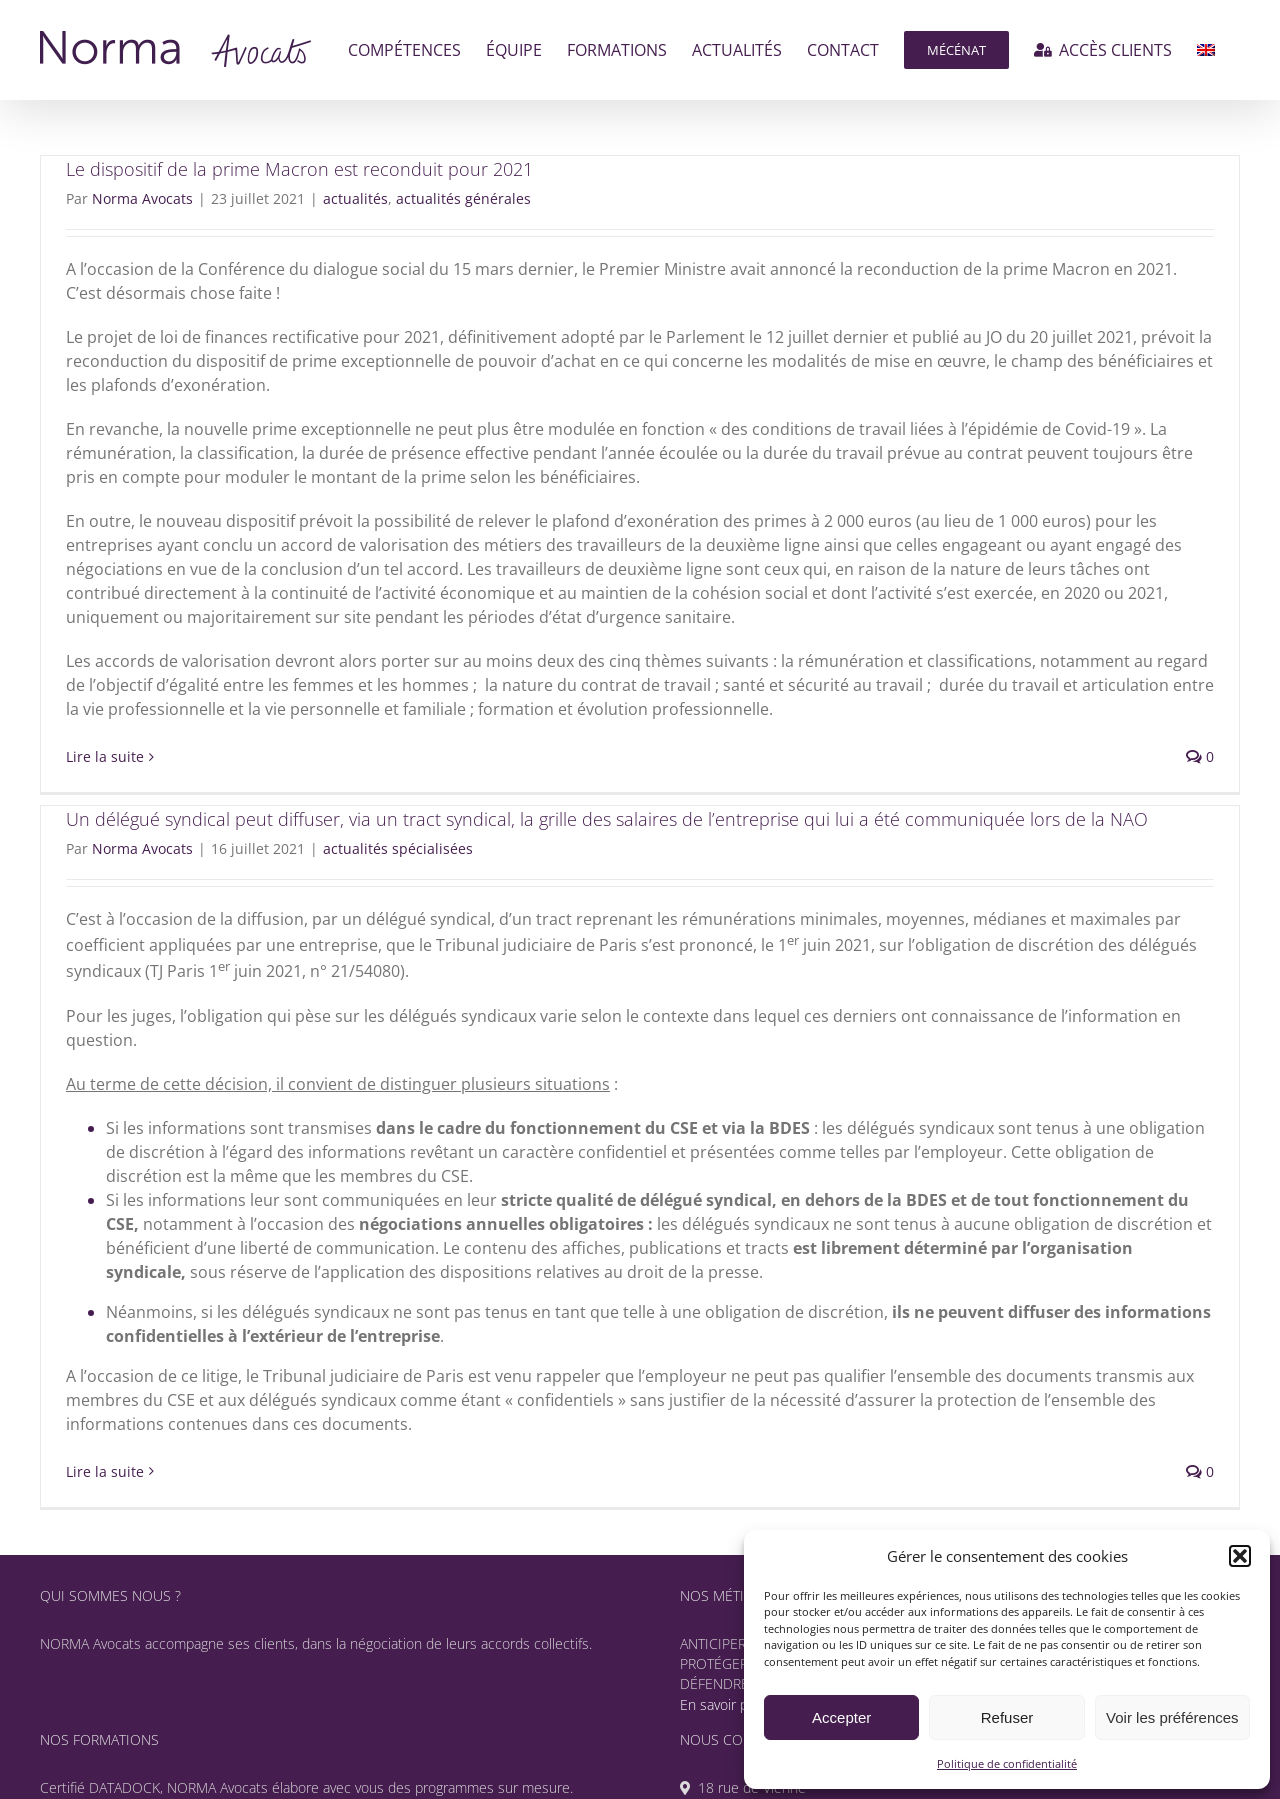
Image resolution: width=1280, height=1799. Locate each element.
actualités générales (463, 198)
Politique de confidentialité (1007, 1763)
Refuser (1007, 1717)
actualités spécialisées (398, 848)
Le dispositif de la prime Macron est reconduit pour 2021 (299, 169)
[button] (1240, 1556)
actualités (355, 198)
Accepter (841, 1717)
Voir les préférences (1172, 1717)
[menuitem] (1206, 50)
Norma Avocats (142, 198)
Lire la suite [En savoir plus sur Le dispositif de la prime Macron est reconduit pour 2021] (105, 756)
